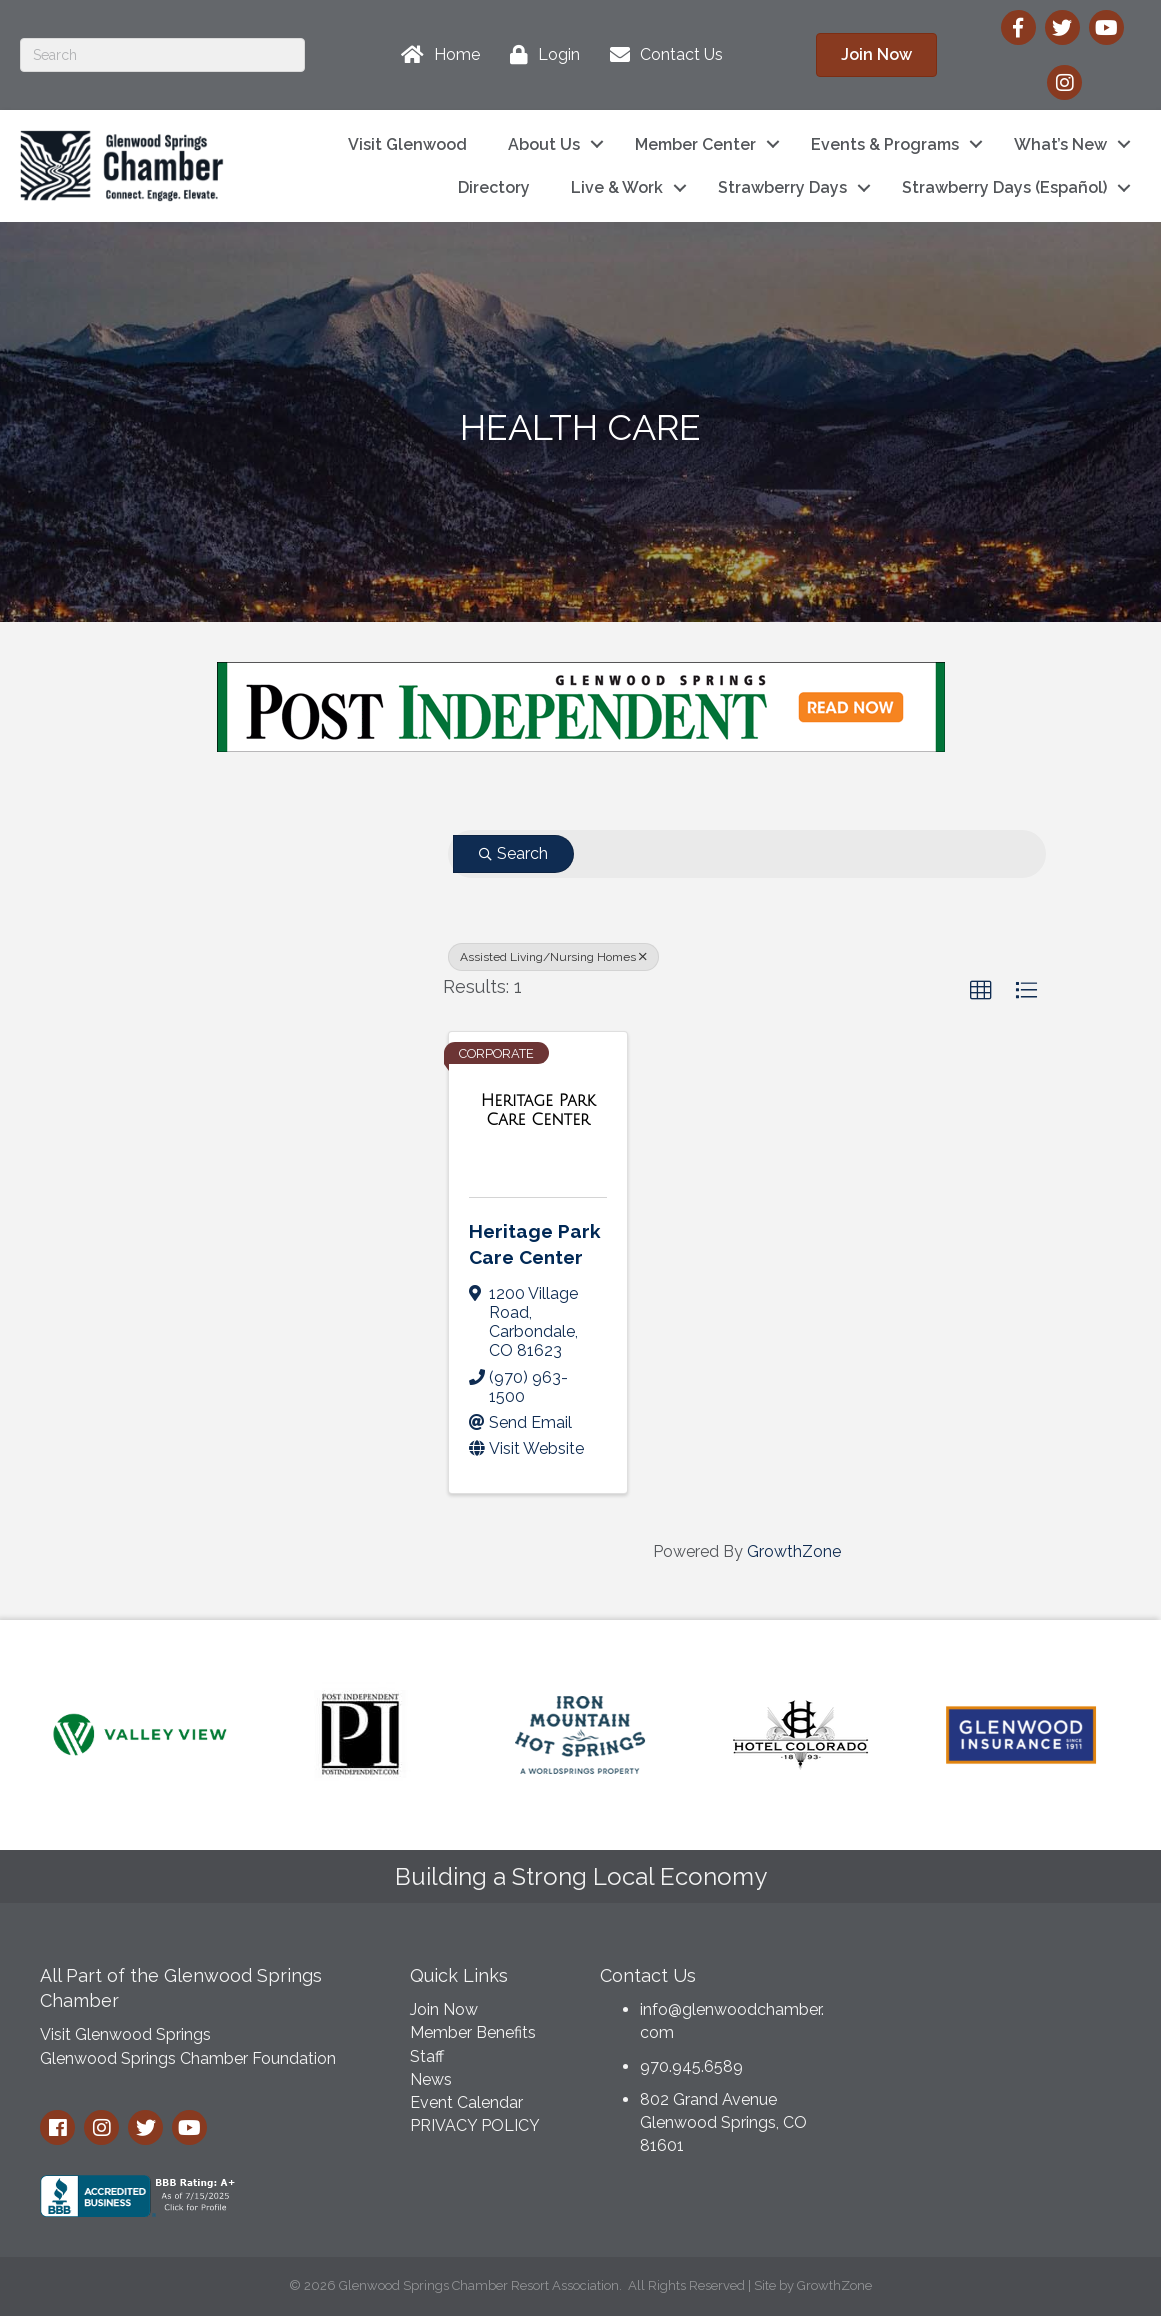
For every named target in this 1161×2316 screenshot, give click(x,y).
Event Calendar (466, 2102)
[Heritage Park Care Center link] (537, 1110)
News (431, 2079)
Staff (427, 2056)
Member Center (695, 144)
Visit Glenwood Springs (125, 2034)
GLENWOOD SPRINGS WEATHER (995, 2028)
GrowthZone (794, 1551)
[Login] (540, 55)
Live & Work (617, 187)
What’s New (1060, 144)
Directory (494, 187)
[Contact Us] (661, 55)
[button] (981, 991)
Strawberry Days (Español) (1004, 187)
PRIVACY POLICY (475, 2125)
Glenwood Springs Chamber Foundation (188, 2058)
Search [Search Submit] (513, 853)
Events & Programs (885, 144)
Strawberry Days (782, 187)
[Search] (162, 55)
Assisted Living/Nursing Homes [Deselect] (553, 957)
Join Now (444, 2009)
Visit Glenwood (407, 144)
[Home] (435, 55)
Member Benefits (473, 2032)
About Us (544, 144)
